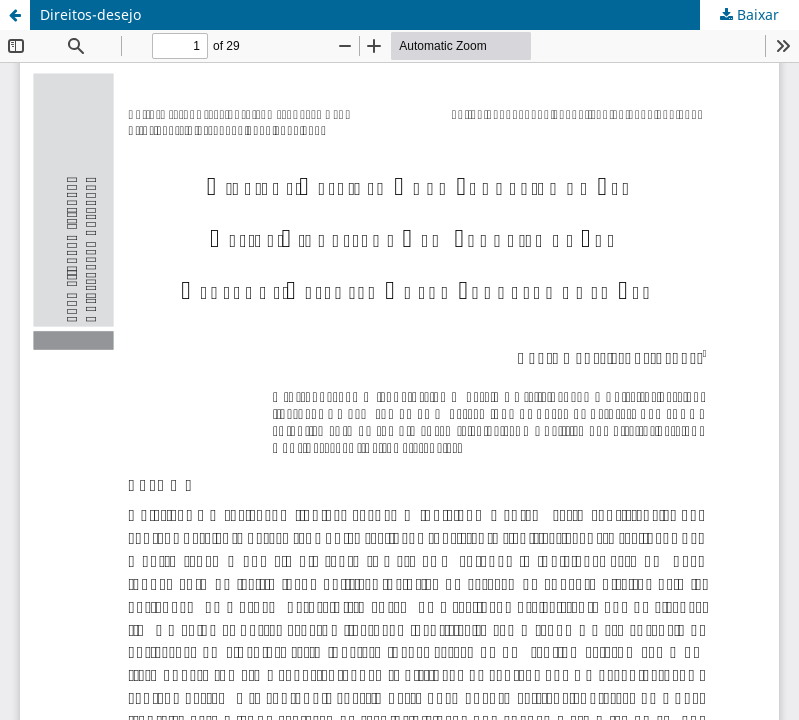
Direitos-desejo (90, 14)
